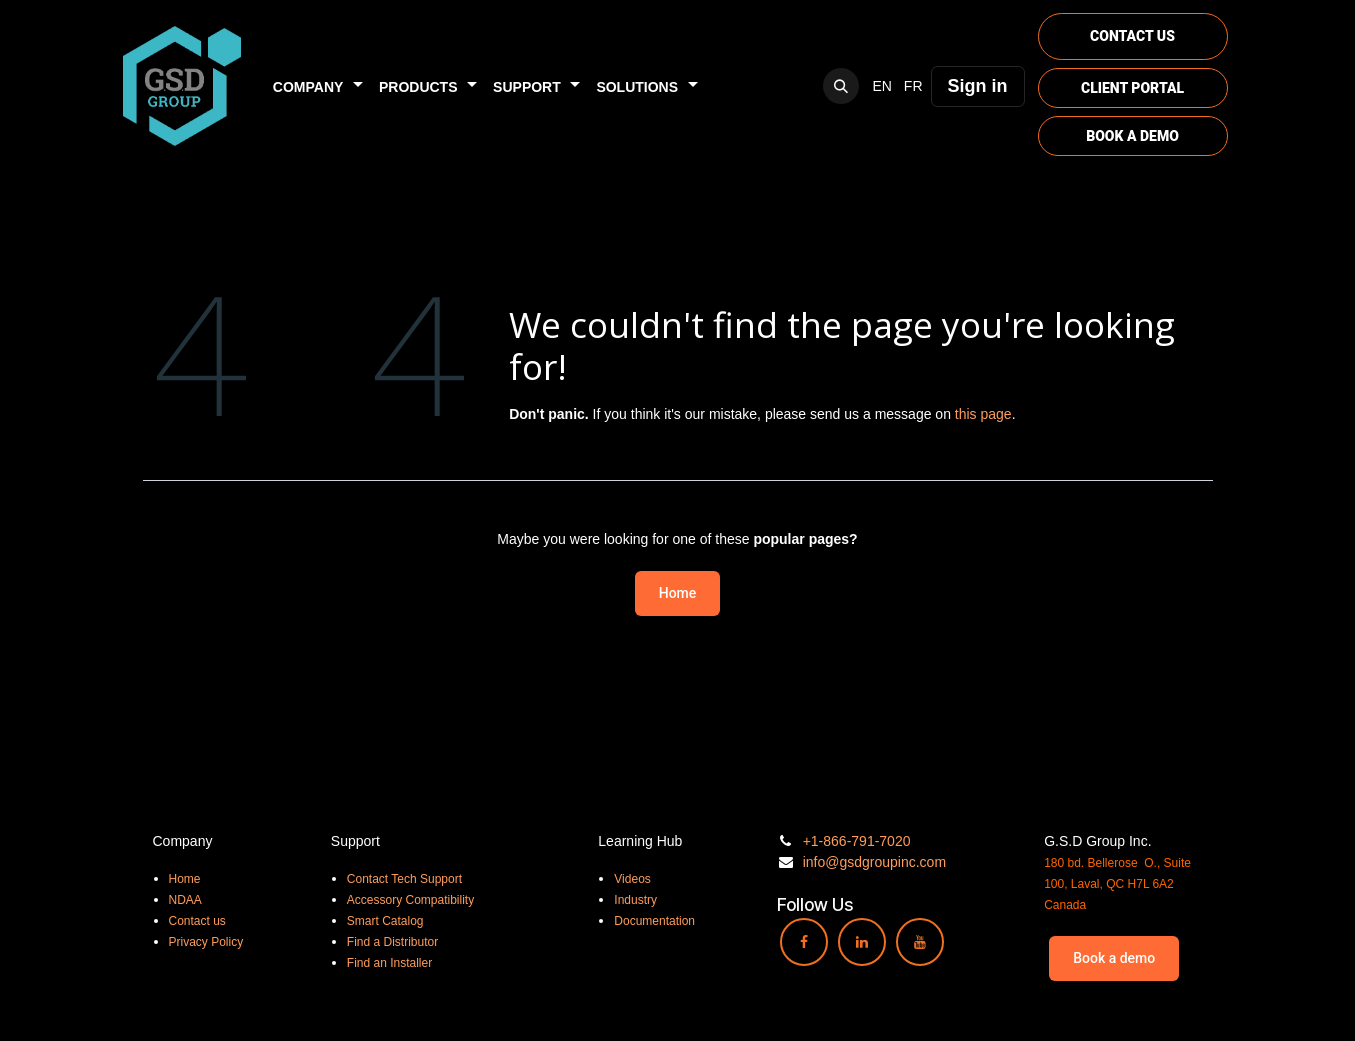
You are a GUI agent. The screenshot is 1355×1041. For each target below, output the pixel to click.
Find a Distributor (392, 942)
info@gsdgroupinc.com (874, 862)
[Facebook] (804, 942)
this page (983, 414)
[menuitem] (318, 86)
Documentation (654, 921)
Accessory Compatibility (410, 900)
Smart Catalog (385, 921)
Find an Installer (389, 963)
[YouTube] (920, 942)
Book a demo (1114, 958)
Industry (635, 900)
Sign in (978, 86)
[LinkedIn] (862, 942)
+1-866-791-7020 (857, 841)
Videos (632, 879)
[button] (841, 86)
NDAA (185, 900)
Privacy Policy (206, 942)
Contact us (197, 921)
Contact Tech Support (404, 879)
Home (678, 593)
